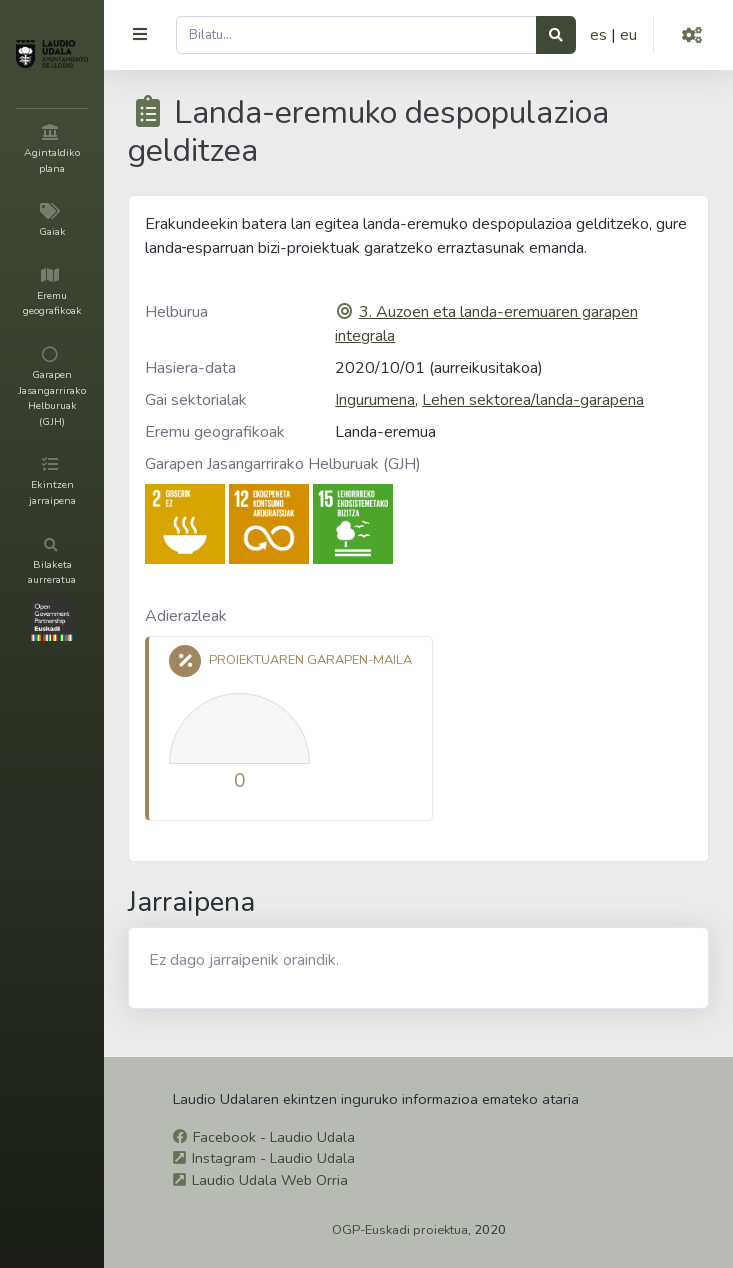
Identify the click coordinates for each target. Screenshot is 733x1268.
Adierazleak (186, 616)
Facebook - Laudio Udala (274, 1137)
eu (628, 35)
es (598, 35)
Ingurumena (375, 400)
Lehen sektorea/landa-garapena (533, 400)
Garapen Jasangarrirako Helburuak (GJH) (283, 464)
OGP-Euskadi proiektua (400, 1230)
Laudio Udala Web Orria (270, 1180)
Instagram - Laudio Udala (273, 1158)
